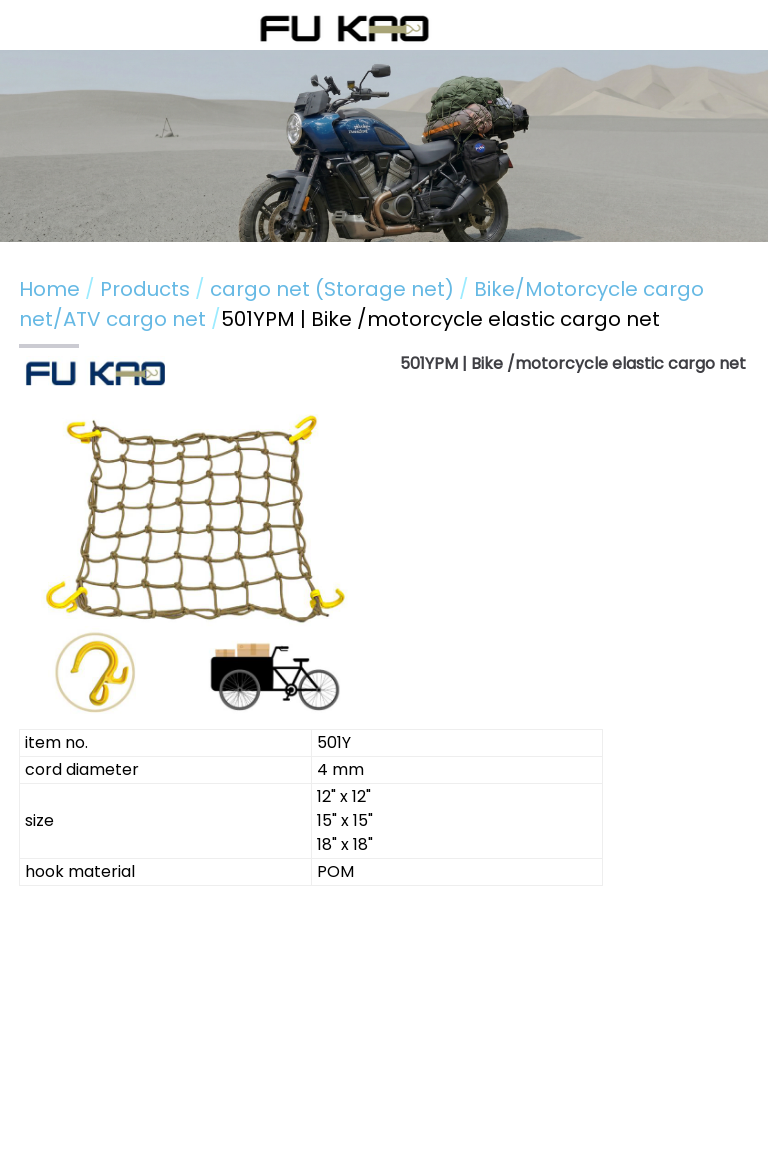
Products (147, 289)
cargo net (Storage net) (332, 289)
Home (49, 289)
